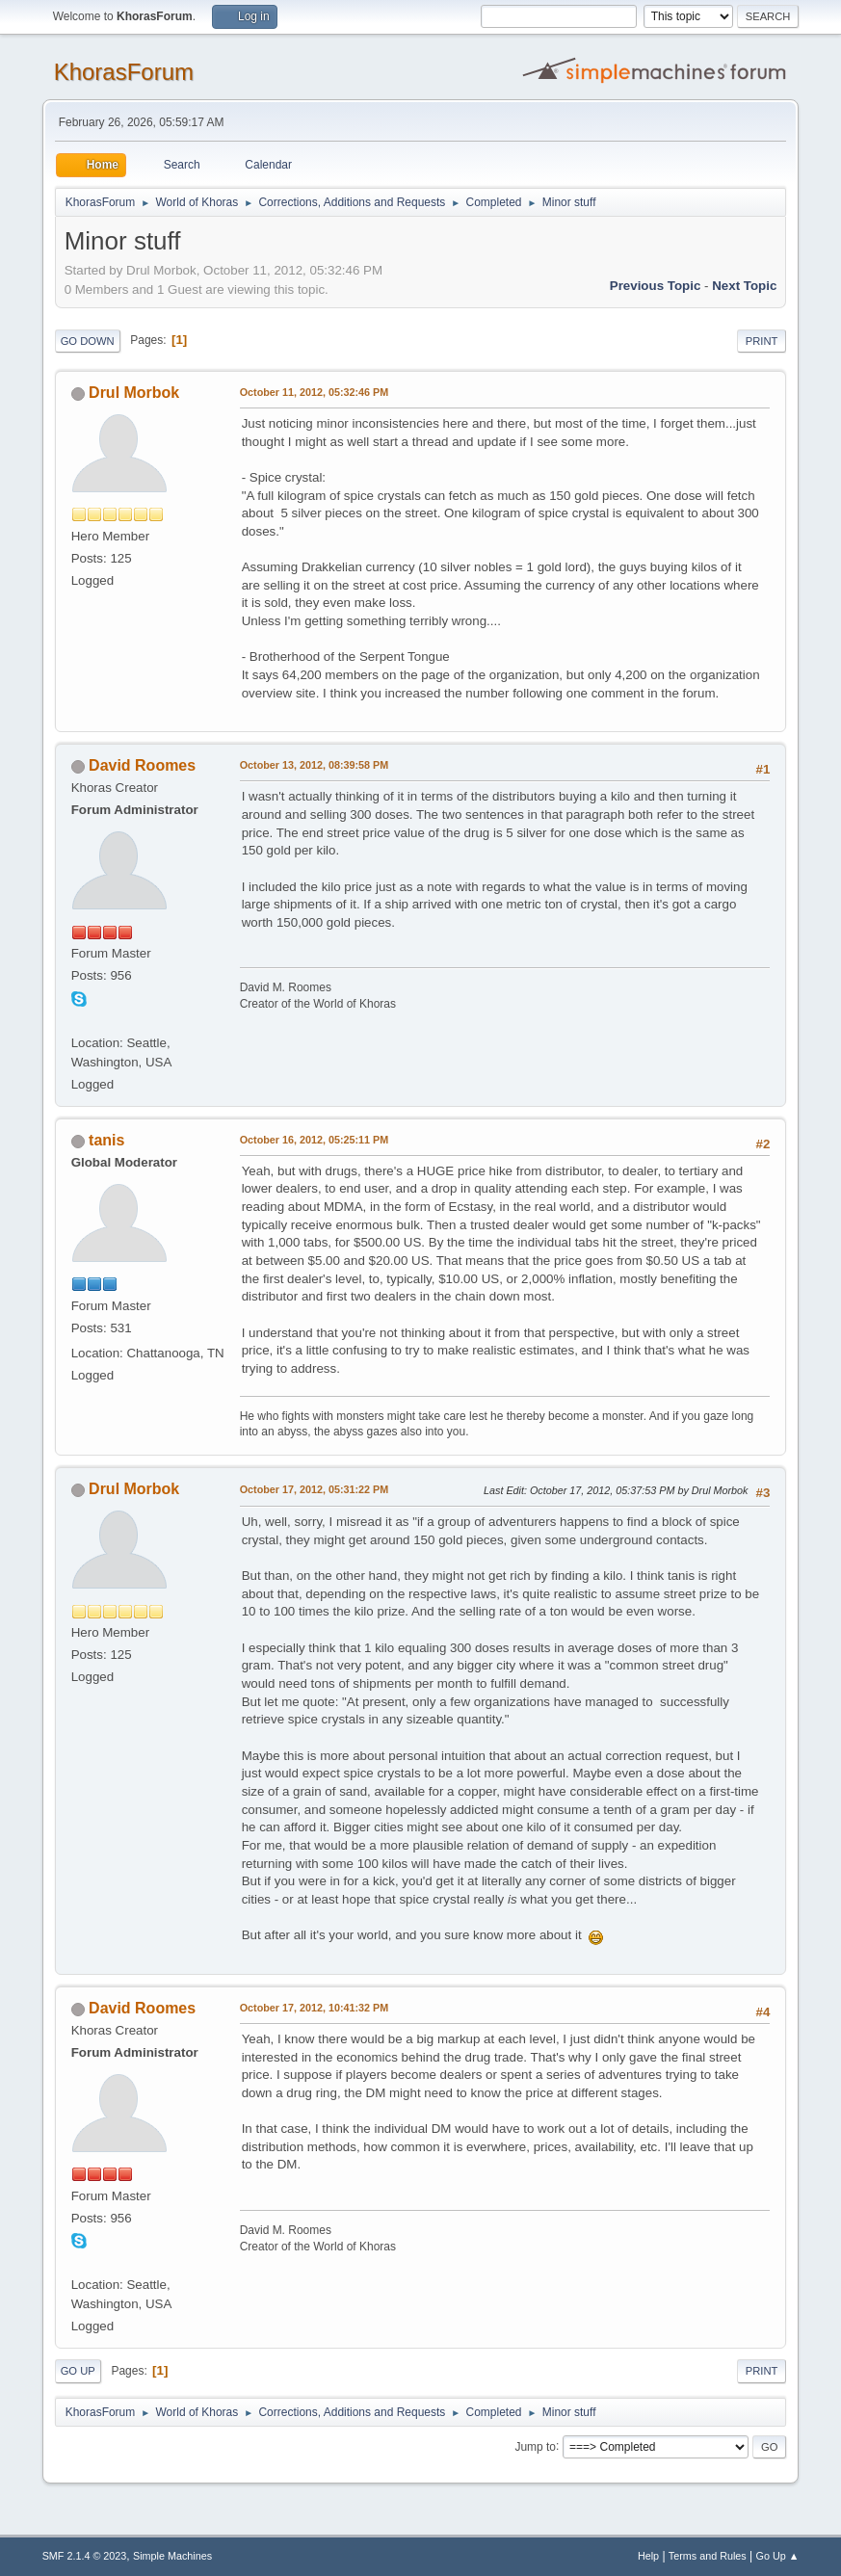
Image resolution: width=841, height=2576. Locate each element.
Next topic (744, 285)
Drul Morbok (134, 392)
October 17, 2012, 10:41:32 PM (314, 2007)
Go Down (88, 341)
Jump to (535, 2446)
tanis (106, 1140)
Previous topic (655, 285)
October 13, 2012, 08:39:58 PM (314, 765)
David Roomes (142, 765)
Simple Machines (172, 2556)
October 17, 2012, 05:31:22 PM (314, 1489)
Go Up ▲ (778, 2556)
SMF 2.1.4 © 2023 (84, 2556)
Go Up (78, 2371)
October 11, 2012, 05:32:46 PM (314, 392)
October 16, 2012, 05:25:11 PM (314, 1139)
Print (762, 341)
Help (648, 2556)
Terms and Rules (708, 2556)
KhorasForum (124, 72)
